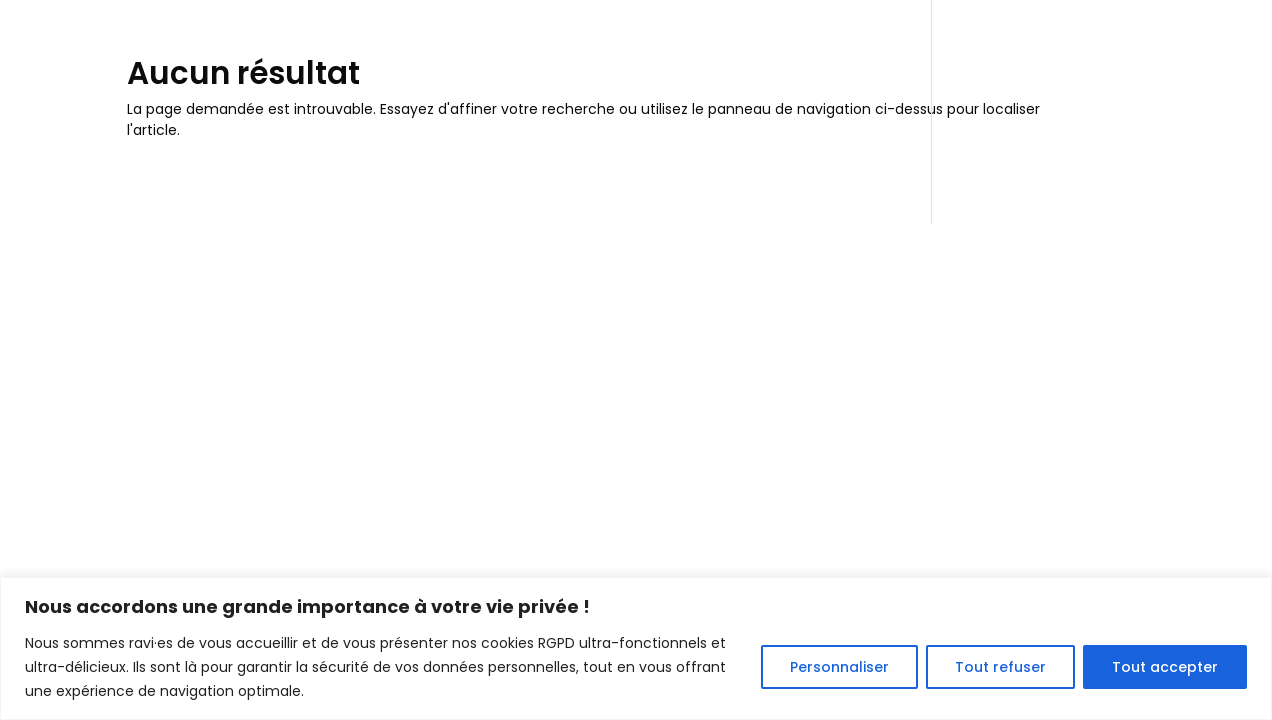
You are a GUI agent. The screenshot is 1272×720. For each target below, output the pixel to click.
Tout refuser (1000, 667)
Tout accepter (1165, 667)
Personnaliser (839, 667)
